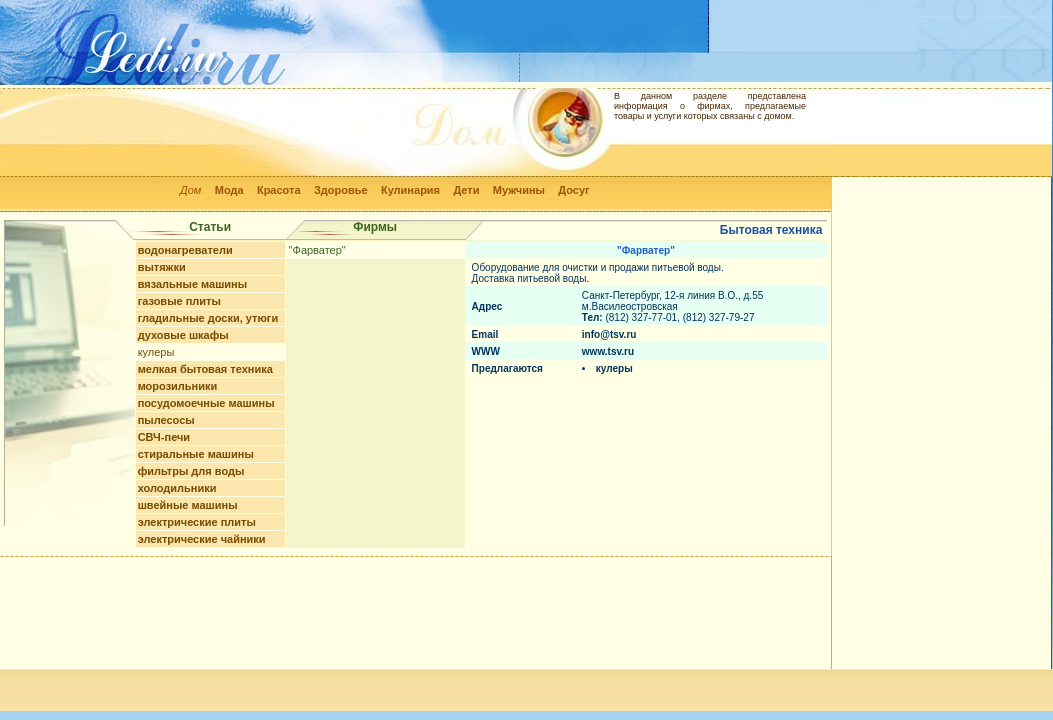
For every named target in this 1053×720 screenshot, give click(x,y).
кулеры (156, 352)
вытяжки (162, 267)
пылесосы (166, 420)
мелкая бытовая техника (205, 369)
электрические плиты (197, 522)
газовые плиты (179, 301)
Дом (190, 190)
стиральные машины (196, 454)
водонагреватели (185, 250)
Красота (279, 190)
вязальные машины (193, 284)
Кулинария (410, 190)
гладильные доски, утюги (208, 318)
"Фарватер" (317, 250)
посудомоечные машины (206, 403)
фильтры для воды (191, 471)
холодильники (177, 488)
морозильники (178, 386)
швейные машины (188, 505)
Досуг (573, 190)
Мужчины (519, 190)
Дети (466, 190)
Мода (229, 190)
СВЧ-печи (164, 437)
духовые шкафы (183, 335)
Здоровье (341, 190)
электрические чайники (202, 539)
